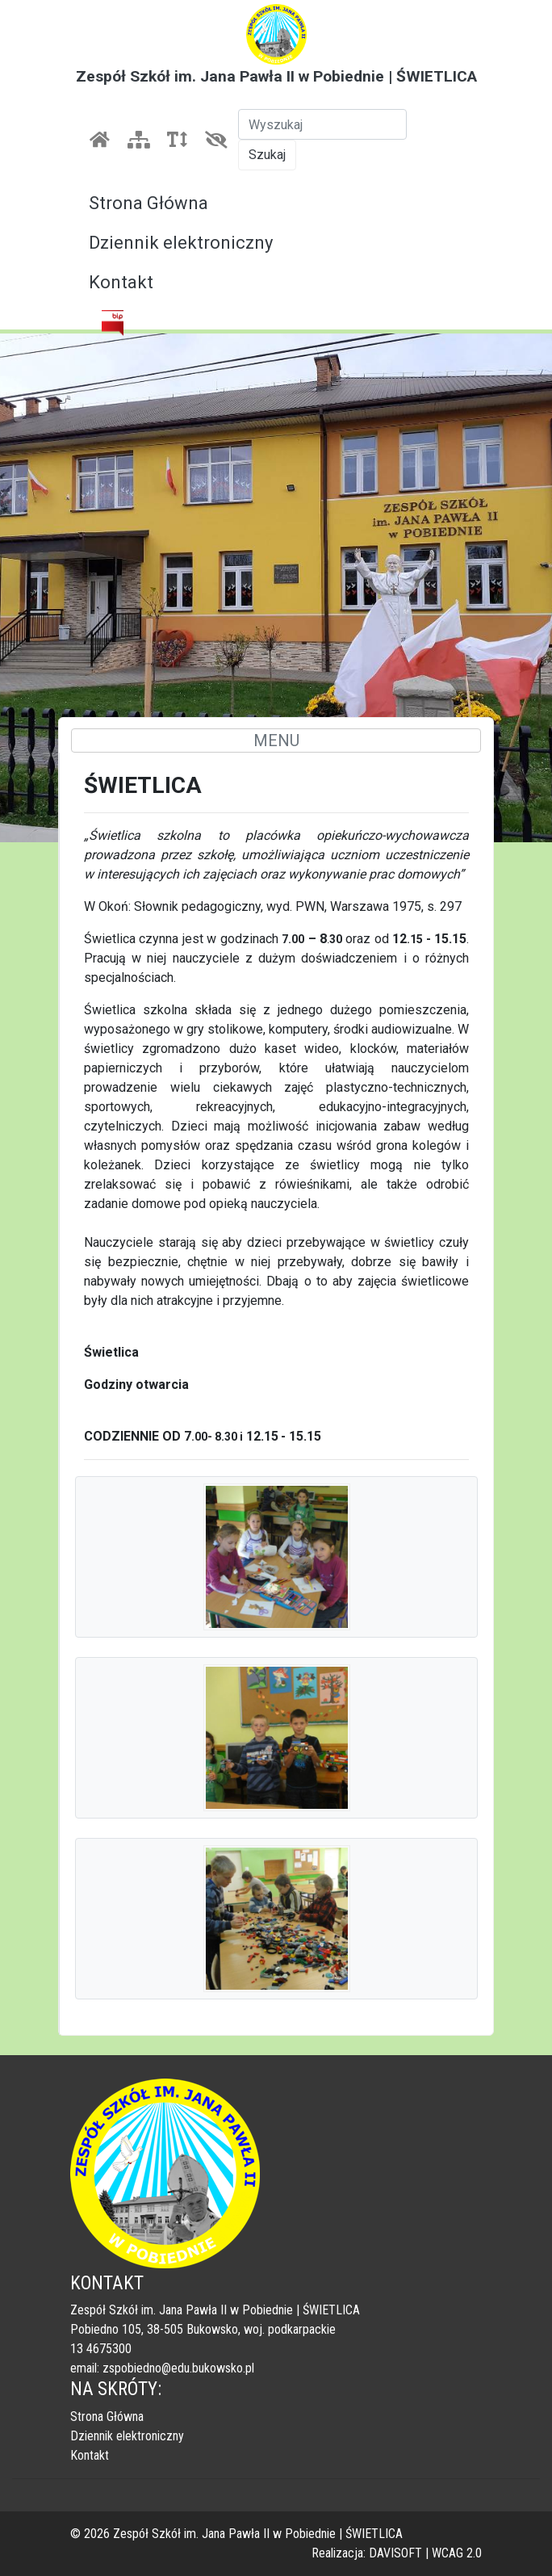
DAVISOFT (395, 2553)
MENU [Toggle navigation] (276, 740)
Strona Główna (148, 203)
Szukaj (267, 154)
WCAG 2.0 (457, 2553)
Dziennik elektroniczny (181, 243)
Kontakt (121, 282)
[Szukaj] (322, 124)
